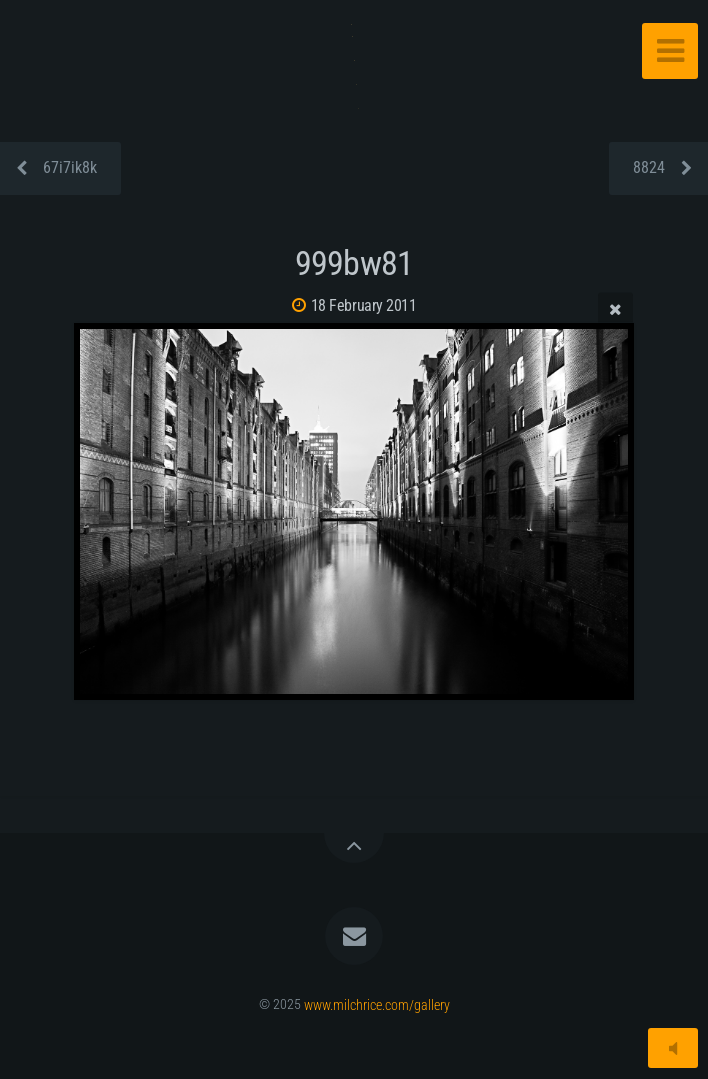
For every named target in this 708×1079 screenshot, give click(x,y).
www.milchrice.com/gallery (377, 1004)
